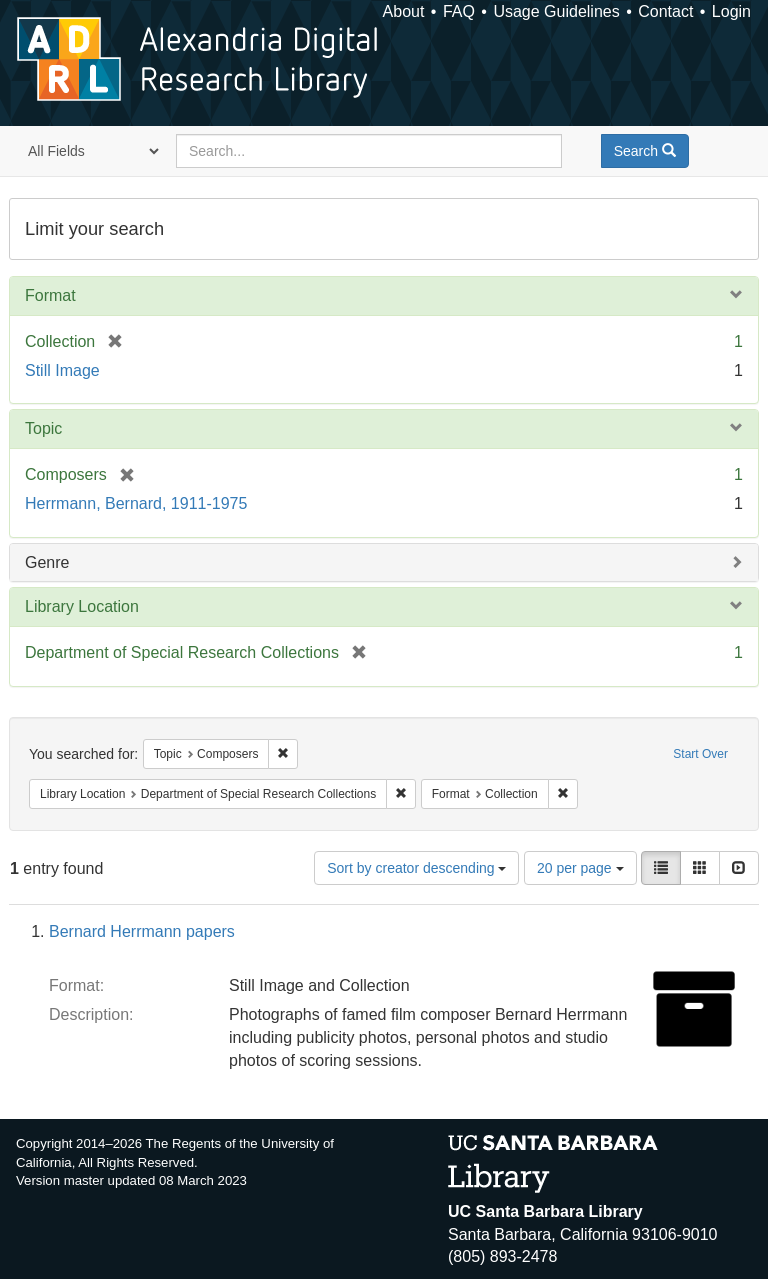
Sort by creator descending (416, 868)
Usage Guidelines (556, 11)
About (404, 11)
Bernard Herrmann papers (142, 931)
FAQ (459, 11)
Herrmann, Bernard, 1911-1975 (136, 503)
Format (50, 295)
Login (731, 11)
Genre (47, 562)
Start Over (700, 754)
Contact (665, 11)
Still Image (62, 370)
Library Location (82, 606)
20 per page (580, 868)
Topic (43, 428)
